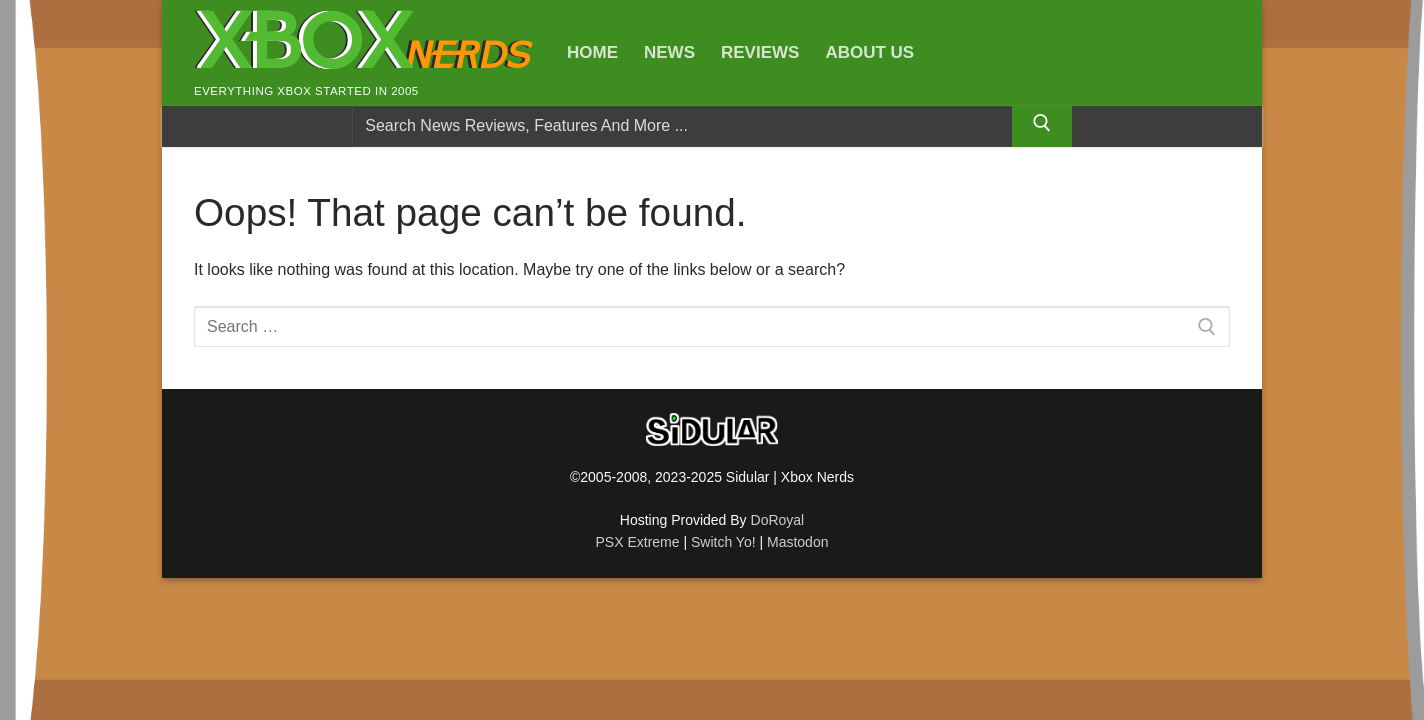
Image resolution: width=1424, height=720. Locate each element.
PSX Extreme (638, 542)
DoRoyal (778, 520)
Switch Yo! (723, 542)
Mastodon (797, 542)
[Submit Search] (1042, 127)
